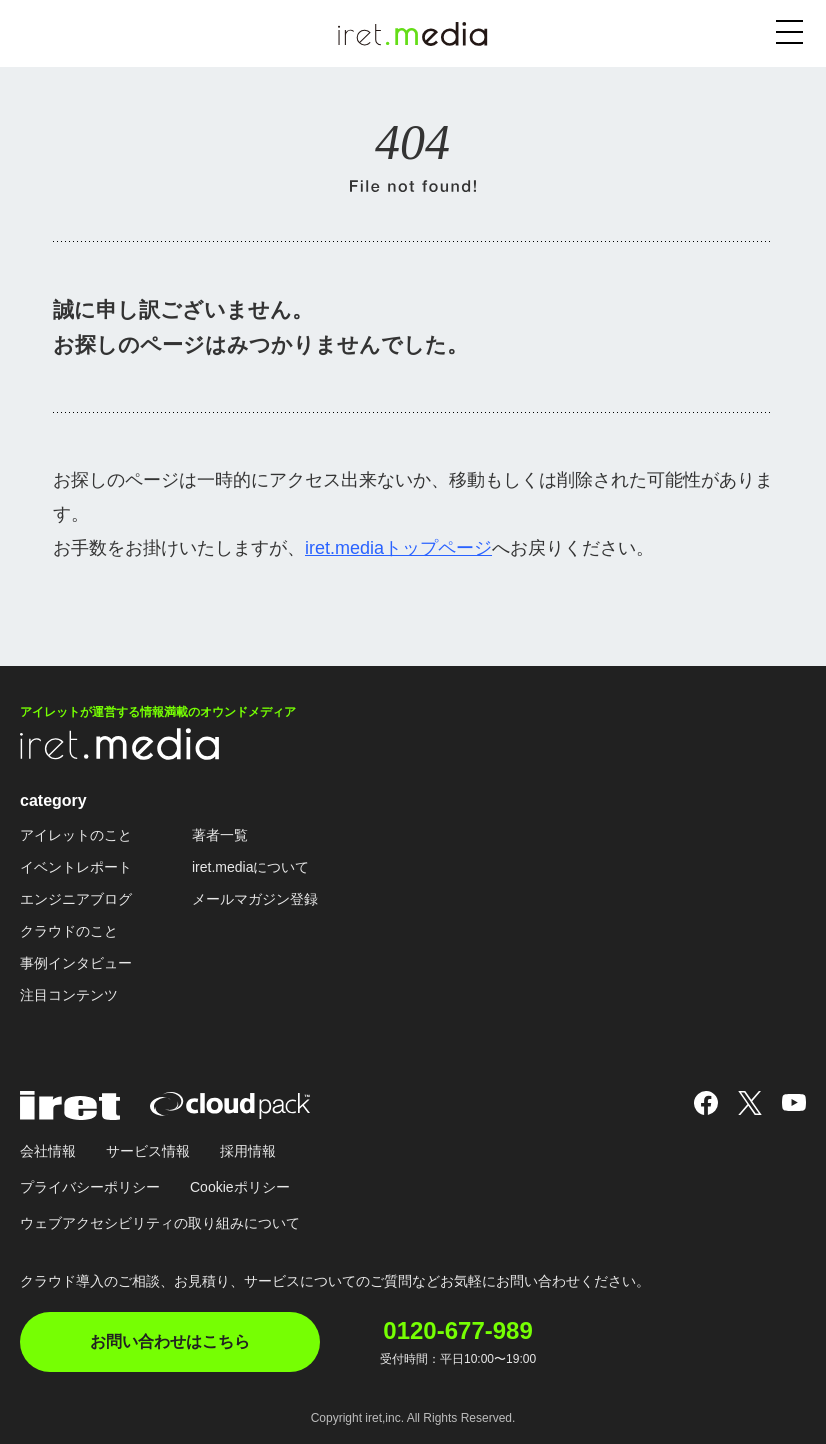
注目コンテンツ (69, 995)
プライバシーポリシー (90, 1187)
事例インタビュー (76, 963)
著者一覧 (220, 835)
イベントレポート (76, 867)
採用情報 (248, 1151)
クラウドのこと (69, 931)
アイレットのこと (76, 835)
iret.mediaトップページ (398, 548)
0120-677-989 (457, 1331)
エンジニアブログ (76, 899)
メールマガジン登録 (255, 899)
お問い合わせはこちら (170, 1341)
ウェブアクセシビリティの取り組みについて (160, 1223)
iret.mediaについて (250, 867)
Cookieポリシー (240, 1187)
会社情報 (48, 1151)
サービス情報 (148, 1151)
